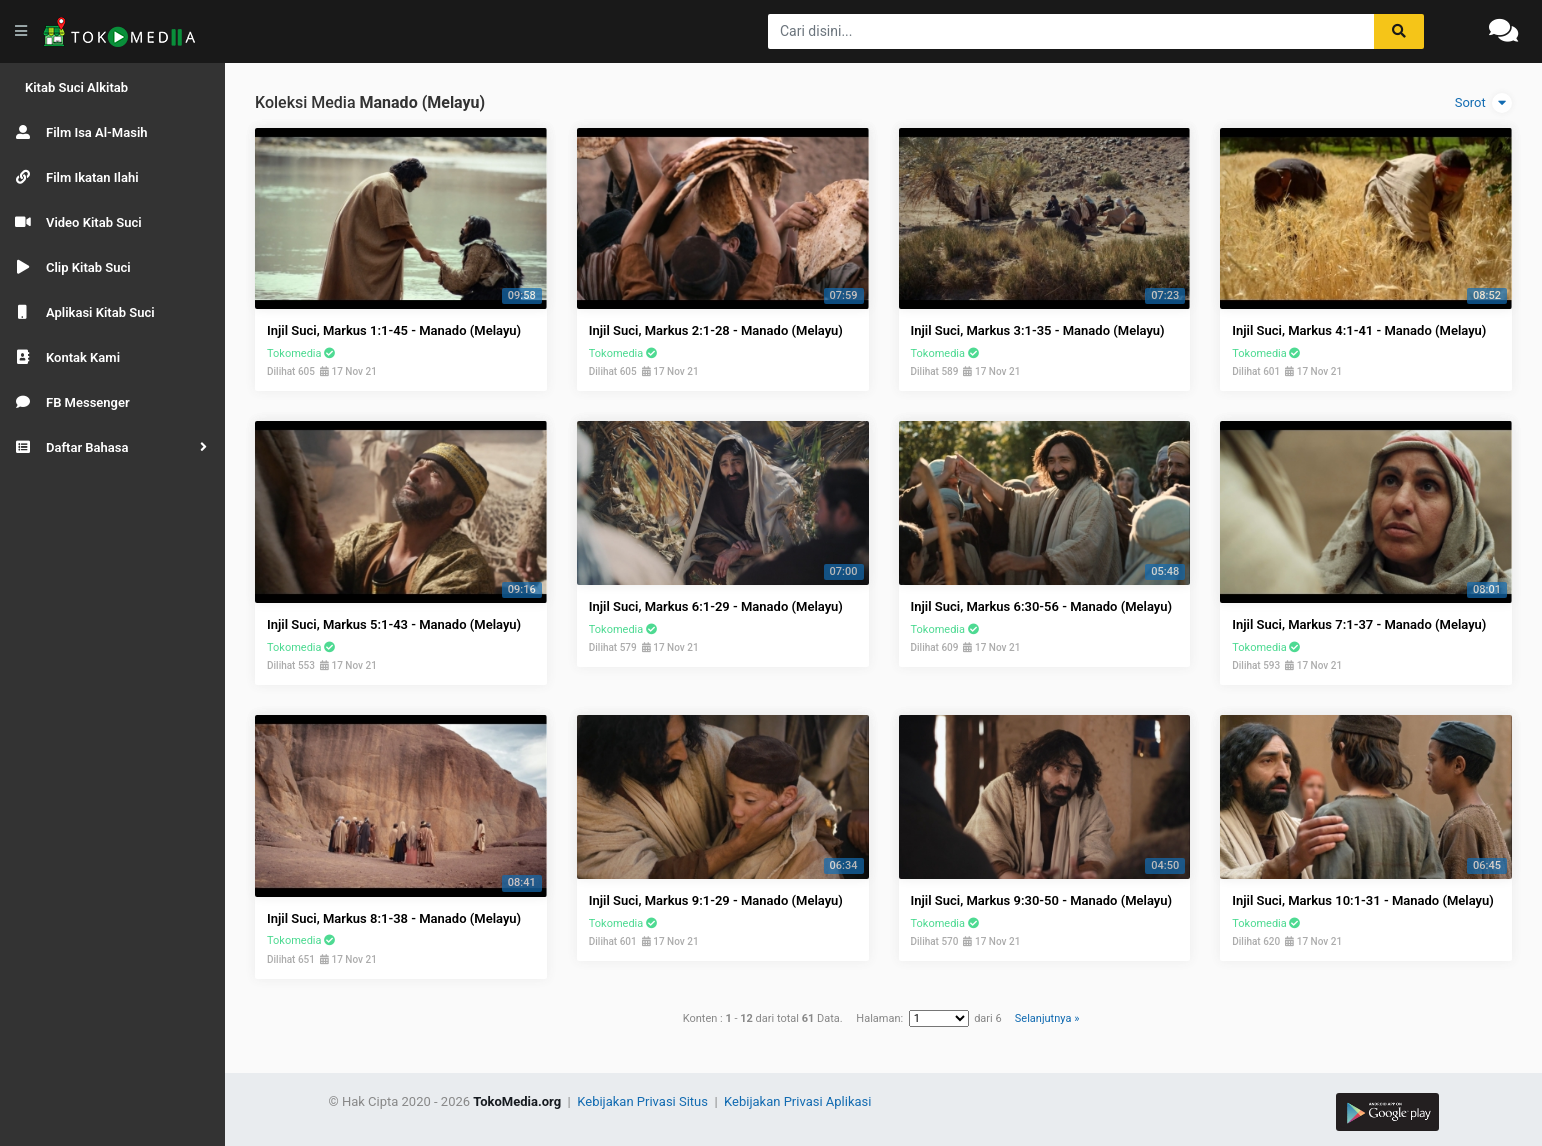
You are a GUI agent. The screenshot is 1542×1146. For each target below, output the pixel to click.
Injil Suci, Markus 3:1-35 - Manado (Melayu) (1038, 330)
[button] (112, 447)
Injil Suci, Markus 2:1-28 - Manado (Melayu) (716, 330)
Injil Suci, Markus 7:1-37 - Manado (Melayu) (1359, 624)
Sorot (1483, 103)
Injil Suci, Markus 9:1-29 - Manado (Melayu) (716, 900)
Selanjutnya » (1047, 1018)
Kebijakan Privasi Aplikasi (797, 1101)
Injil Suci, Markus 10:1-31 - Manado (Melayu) (1363, 900)
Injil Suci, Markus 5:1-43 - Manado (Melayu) (394, 624)
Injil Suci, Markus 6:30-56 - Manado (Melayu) (1042, 606)
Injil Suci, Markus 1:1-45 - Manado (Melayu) (394, 330)
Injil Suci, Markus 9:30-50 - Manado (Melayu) (1042, 900)
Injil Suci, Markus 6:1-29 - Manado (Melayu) (716, 606)
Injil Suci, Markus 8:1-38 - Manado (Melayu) (394, 918)
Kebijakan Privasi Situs (644, 1101)
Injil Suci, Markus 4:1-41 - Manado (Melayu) (1359, 330)
